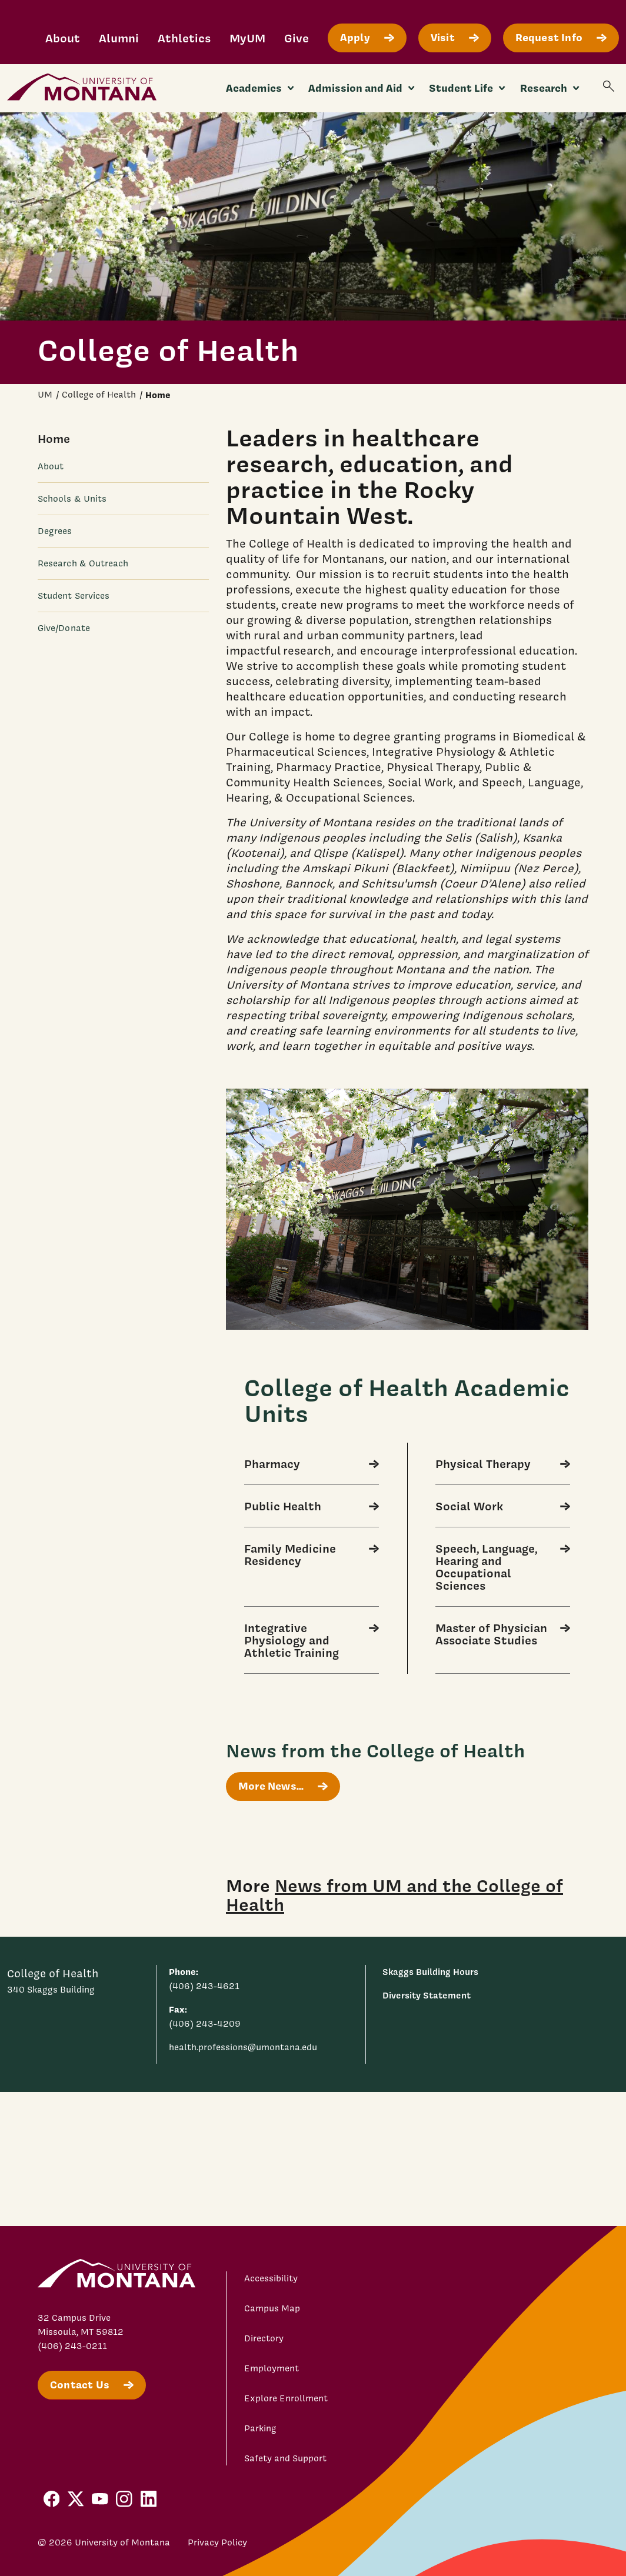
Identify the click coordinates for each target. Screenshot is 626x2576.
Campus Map (272, 2308)
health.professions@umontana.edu (243, 2047)
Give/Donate (64, 628)
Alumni (119, 38)
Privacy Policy (217, 2542)
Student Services (73, 596)
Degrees (55, 531)
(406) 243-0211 (72, 2346)
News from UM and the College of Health (394, 1894)
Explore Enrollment (286, 2398)
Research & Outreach (83, 563)
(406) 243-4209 (205, 2024)
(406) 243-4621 (204, 1986)
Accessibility (271, 2278)
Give (296, 38)
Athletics (184, 38)
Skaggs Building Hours (430, 1972)
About (62, 38)
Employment (271, 2368)
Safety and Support (285, 2458)
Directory (264, 2338)
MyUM (247, 38)
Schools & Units (72, 499)
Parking (260, 2428)
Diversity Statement (426, 1995)
